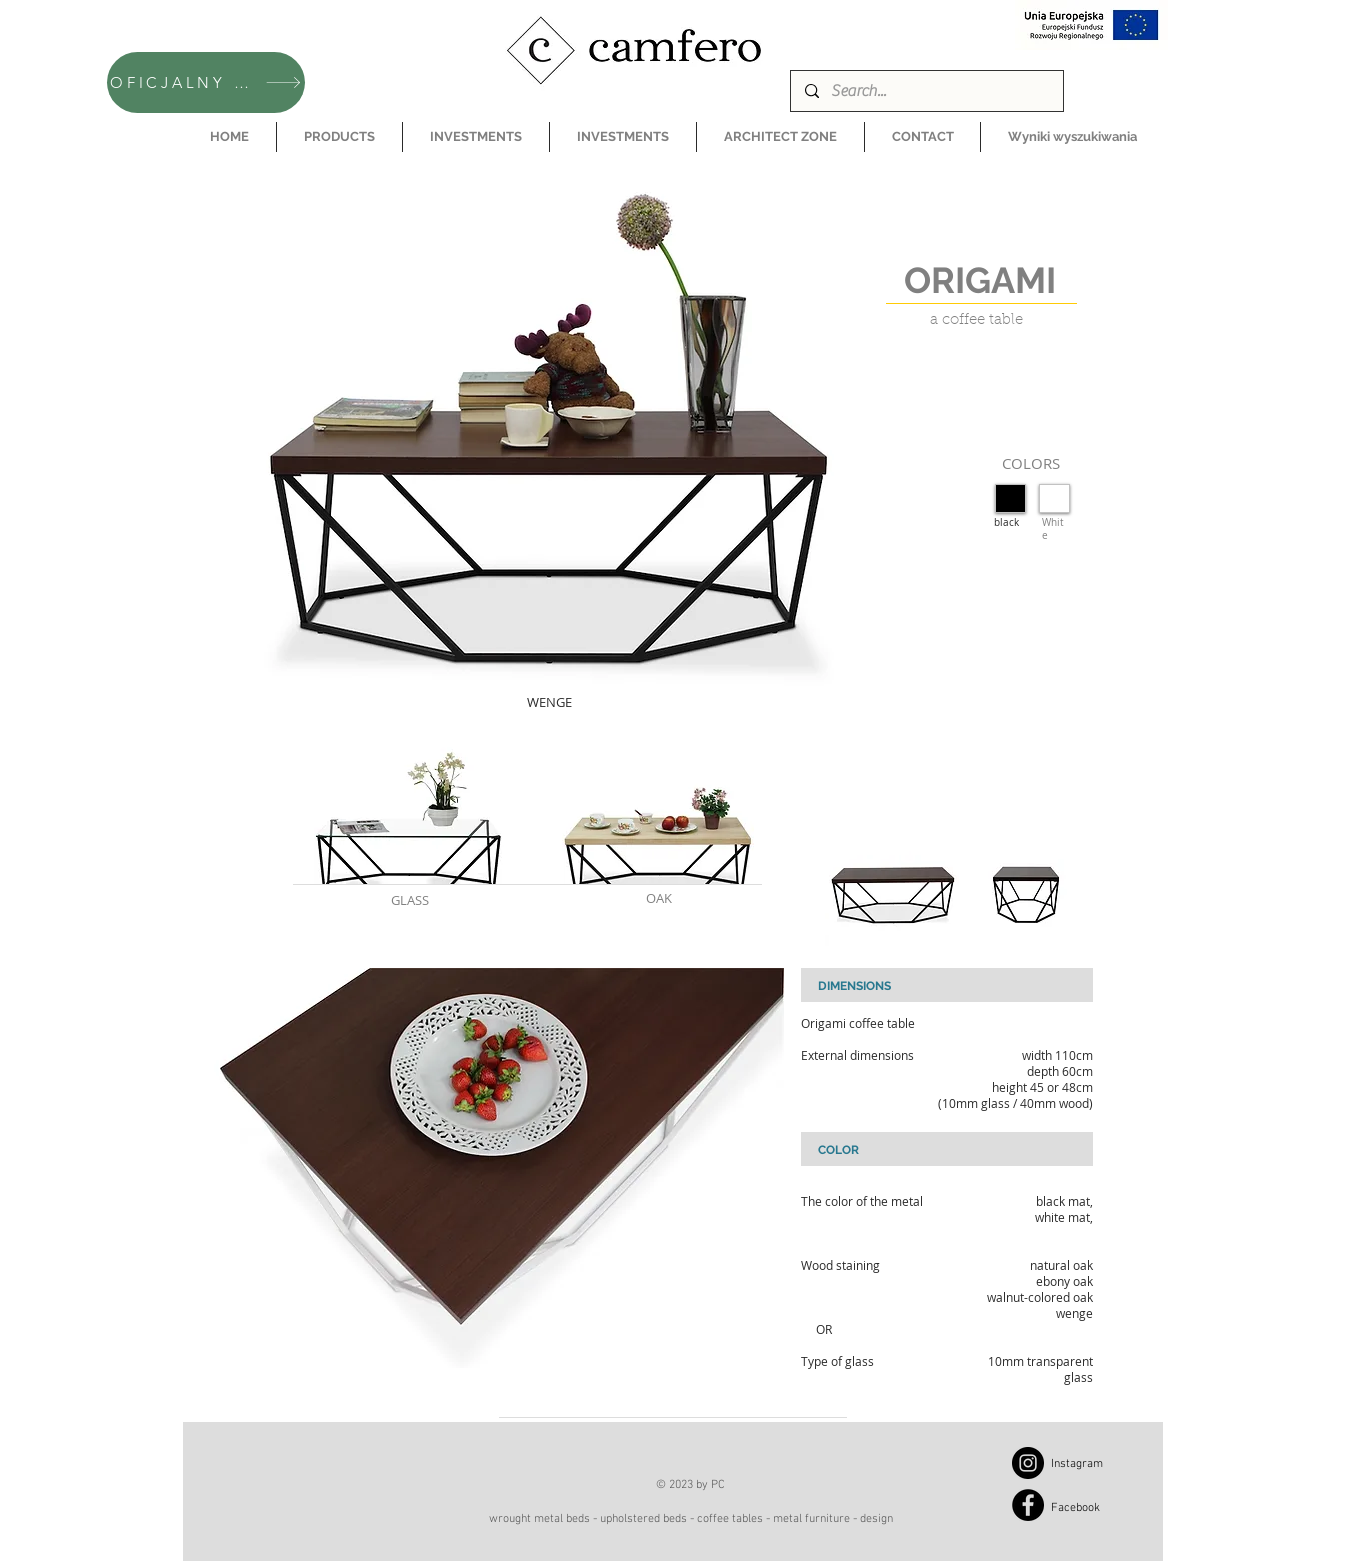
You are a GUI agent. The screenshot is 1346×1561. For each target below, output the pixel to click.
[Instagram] (1028, 1463)
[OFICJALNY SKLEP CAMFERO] (206, 82)
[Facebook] (1028, 1505)
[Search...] (926, 91)
